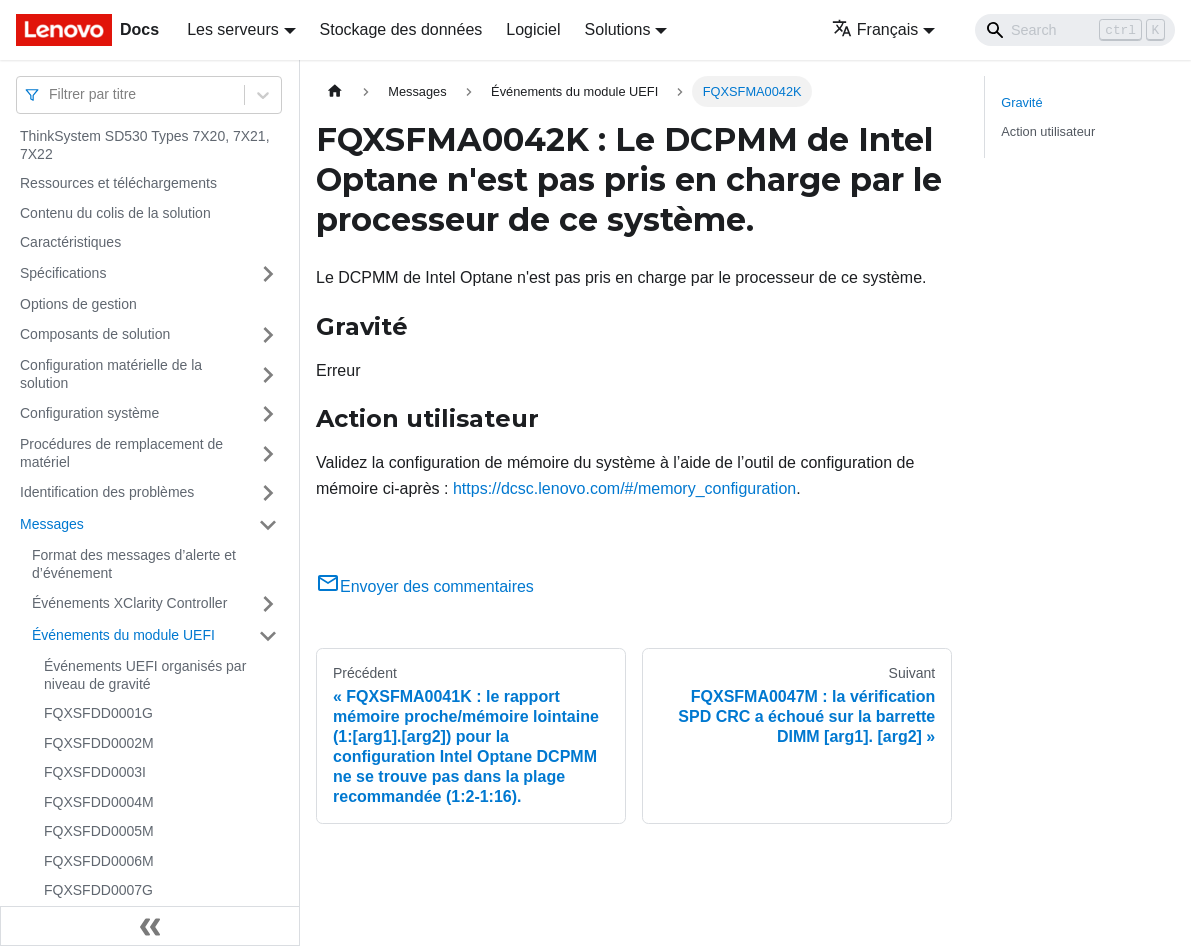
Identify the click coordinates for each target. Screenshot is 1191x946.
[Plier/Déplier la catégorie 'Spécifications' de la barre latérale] (268, 274)
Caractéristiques (70, 242)
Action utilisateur (1048, 131)
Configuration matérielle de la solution (111, 374)
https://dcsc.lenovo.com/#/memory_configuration (624, 488)
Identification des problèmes (107, 492)
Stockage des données (401, 29)
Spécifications (63, 273)
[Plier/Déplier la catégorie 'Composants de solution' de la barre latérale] (268, 335)
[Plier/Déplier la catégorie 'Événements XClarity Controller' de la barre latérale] (268, 604)
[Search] (1075, 30)
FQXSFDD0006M (99, 861)
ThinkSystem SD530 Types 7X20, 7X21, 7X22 (145, 145)
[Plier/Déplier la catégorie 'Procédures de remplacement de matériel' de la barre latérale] (268, 453)
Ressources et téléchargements (118, 183)
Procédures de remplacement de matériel (121, 453)
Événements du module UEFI (123, 635)
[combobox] (51, 94)
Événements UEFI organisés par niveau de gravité (145, 675)
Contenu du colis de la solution (115, 213)
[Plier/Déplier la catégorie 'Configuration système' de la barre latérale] (268, 414)
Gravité (1021, 102)
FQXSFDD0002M (99, 743)
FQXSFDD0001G (98, 713)
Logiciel (533, 29)
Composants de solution (95, 334)
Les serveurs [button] (233, 29)
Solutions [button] (618, 29)
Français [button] (875, 29)
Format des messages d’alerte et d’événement (134, 564)
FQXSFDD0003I (95, 772)
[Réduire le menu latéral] (150, 926)
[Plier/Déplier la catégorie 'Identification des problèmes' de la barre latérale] (268, 493)
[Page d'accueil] (335, 91)
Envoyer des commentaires (425, 586)
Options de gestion (78, 304)
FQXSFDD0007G (98, 890)
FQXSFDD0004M (99, 802)
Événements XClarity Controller (129, 603)
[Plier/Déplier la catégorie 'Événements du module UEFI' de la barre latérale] (268, 636)
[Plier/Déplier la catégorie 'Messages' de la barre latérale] (268, 525)
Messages (52, 524)
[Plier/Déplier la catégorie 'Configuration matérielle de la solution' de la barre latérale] (268, 374)
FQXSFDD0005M (99, 831)
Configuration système (89, 413)
